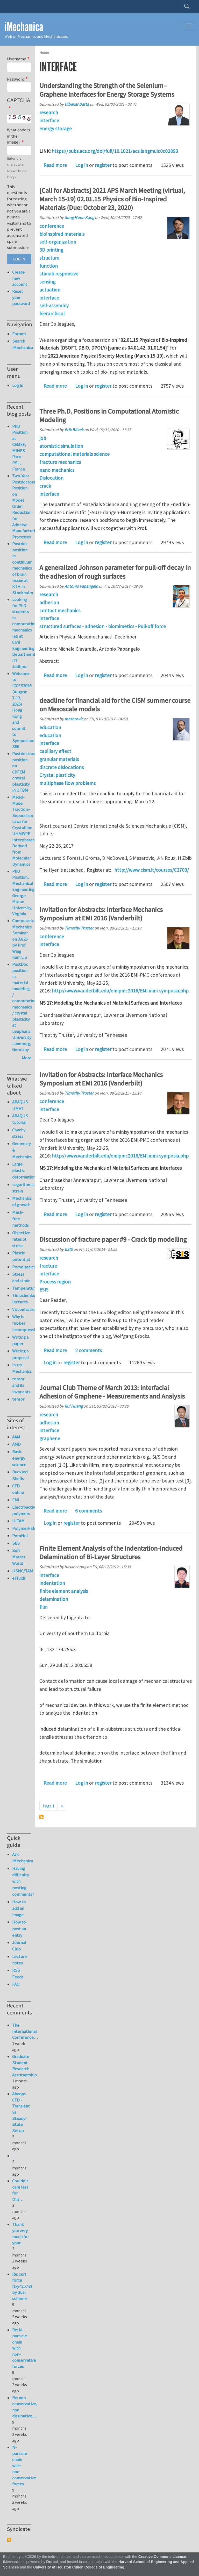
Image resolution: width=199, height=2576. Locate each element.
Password (15, 79)
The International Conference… (25, 2031)
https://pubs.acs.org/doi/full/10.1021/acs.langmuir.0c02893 (115, 151)
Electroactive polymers (21, 1510)
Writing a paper (20, 1340)
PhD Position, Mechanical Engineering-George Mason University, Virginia (24, 892)
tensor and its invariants (21, 1385)
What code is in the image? (18, 136)
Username (16, 59)
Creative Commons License (162, 2557)
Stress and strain (21, 1277)
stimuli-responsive (58, 274)
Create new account (19, 278)
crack (45, 486)
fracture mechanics (60, 462)
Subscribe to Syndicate (9, 2540)
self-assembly (54, 305)
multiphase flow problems (67, 783)
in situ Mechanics (21, 1368)
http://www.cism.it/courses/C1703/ (151, 870)
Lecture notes (19, 1960)
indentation (52, 1583)
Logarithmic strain (21, 1188)
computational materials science (74, 454)
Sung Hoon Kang (79, 217)
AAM (16, 1437)
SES (16, 1543)
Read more (55, 165)
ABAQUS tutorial (20, 1119)
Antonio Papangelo (81, 586)
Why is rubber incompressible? (21, 1323)
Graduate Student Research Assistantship (24, 2066)
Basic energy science (19, 1458)
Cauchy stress (18, 1133)
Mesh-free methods (20, 1218)
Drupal (52, 2562)
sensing (47, 282)
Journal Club (19, 1946)
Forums (19, 334)
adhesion (49, 602)
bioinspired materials (61, 234)
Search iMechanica (21, 344)
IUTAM (18, 1521)
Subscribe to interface (41, 1817)
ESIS (69, 1249)
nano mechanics (56, 470)
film (43, 1607)
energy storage (55, 128)
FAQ (15, 1984)
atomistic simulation (61, 446)
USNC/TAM (21, 1571)
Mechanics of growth (21, 1201)
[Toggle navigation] (188, 26)
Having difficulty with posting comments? (21, 1881)
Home (44, 52)
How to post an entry (19, 1928)
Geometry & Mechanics (21, 1150)
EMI (15, 1500)
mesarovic (74, 718)
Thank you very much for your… (20, 2234)
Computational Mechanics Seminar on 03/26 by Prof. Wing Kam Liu (26, 939)
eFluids (19, 1578)
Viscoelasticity (21, 1309)
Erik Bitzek (74, 429)
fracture (48, 1266)
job (42, 438)
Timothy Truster (79, 928)
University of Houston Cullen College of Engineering (78, 2567)
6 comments (88, 1511)
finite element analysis (63, 1591)
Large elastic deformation (21, 1170)
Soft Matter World (18, 1557)
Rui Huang (74, 1406)
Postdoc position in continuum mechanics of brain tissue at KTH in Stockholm (22, 568)
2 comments (88, 1350)
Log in (81, 165)
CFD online (18, 1489)
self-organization (57, 242)
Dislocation (51, 478)
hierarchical (52, 313)
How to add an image (19, 1908)
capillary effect (55, 751)
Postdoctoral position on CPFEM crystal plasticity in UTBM (24, 772)
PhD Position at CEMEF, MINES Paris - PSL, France (19, 447)
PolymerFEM (21, 1528)
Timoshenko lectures (21, 1299)
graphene (49, 1438)
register (103, 165)
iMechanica (23, 26)
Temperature (21, 1288)
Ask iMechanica (21, 1857)
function (48, 266)
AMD (16, 1444)
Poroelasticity (21, 1267)
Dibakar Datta (77, 104)
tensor (18, 1399)
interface (49, 120)
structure (49, 258)
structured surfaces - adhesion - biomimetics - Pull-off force (102, 626)
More (26, 1058)
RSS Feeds (17, 1973)
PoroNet (20, 1535)
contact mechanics (59, 610)
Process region (55, 1282)
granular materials (59, 759)
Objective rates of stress (21, 1239)
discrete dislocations (61, 767)
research (48, 112)
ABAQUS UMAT (20, 1105)
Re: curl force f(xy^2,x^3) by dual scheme (22, 2286)
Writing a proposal (20, 1354)
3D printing (51, 250)
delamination (53, 1599)
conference (51, 226)
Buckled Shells (19, 1475)
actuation (49, 290)
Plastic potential (21, 1256)
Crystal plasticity (57, 775)
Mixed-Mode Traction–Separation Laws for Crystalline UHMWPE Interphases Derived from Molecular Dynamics (23, 830)
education (50, 727)
